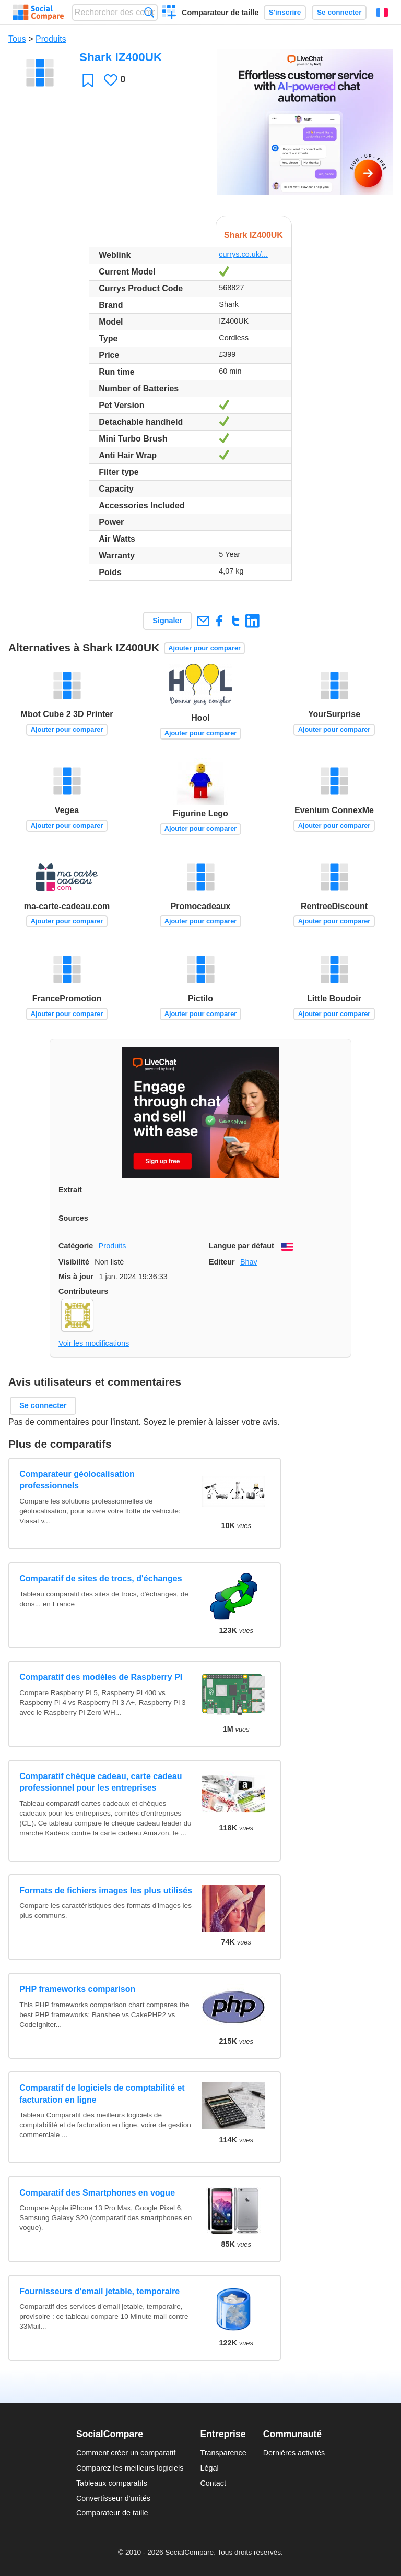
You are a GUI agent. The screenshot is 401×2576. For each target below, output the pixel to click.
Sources (73, 1218)
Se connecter (339, 12)
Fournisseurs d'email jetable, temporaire (99, 2291)
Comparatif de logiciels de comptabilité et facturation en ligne (102, 2093)
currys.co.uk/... (243, 254)
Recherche (149, 12)
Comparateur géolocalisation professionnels (77, 1480)
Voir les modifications (93, 1343)
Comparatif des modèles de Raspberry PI (100, 1677)
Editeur (222, 1262)
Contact (213, 2483)
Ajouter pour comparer (204, 648)
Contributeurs (83, 1291)
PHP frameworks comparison (77, 1989)
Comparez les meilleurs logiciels (130, 2468)
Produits (51, 38)
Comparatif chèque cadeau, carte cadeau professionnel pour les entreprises (100, 1782)
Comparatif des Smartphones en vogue (97, 2192)
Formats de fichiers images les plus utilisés (105, 1890)
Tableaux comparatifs (111, 2483)
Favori (88, 80)
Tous (17, 38)
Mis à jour (75, 1276)
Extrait (70, 1190)
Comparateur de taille (220, 12)
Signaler (167, 620)
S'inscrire (285, 12)
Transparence (223, 2453)
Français (382, 12)
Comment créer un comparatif (125, 2453)
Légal (209, 2468)
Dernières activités (294, 2453)
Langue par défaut (241, 1246)
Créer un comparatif (169, 13)
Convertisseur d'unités (113, 2498)
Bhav (248, 1262)
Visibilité (73, 1262)
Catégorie (75, 1246)
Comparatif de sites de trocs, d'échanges (100, 1578)
